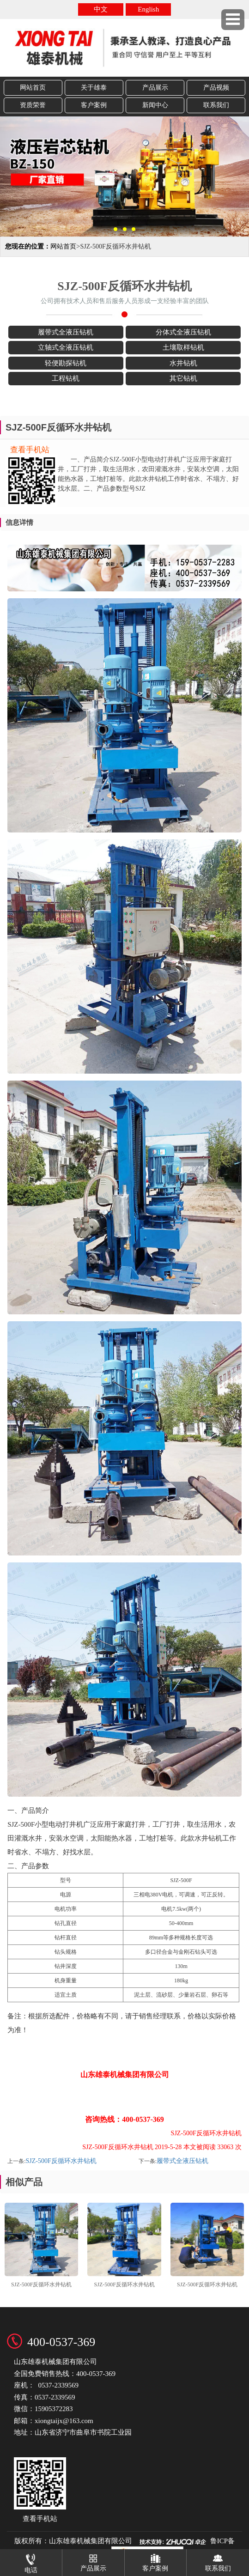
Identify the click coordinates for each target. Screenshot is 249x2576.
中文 (101, 9)
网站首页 (33, 87)
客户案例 (94, 105)
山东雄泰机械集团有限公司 (90, 2541)
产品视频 (216, 87)
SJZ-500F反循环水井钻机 (61, 2160)
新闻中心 (155, 105)
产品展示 (155, 87)
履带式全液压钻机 (182, 2160)
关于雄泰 (94, 87)
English (148, 9)
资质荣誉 (33, 105)
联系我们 (216, 105)
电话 (30, 2561)
